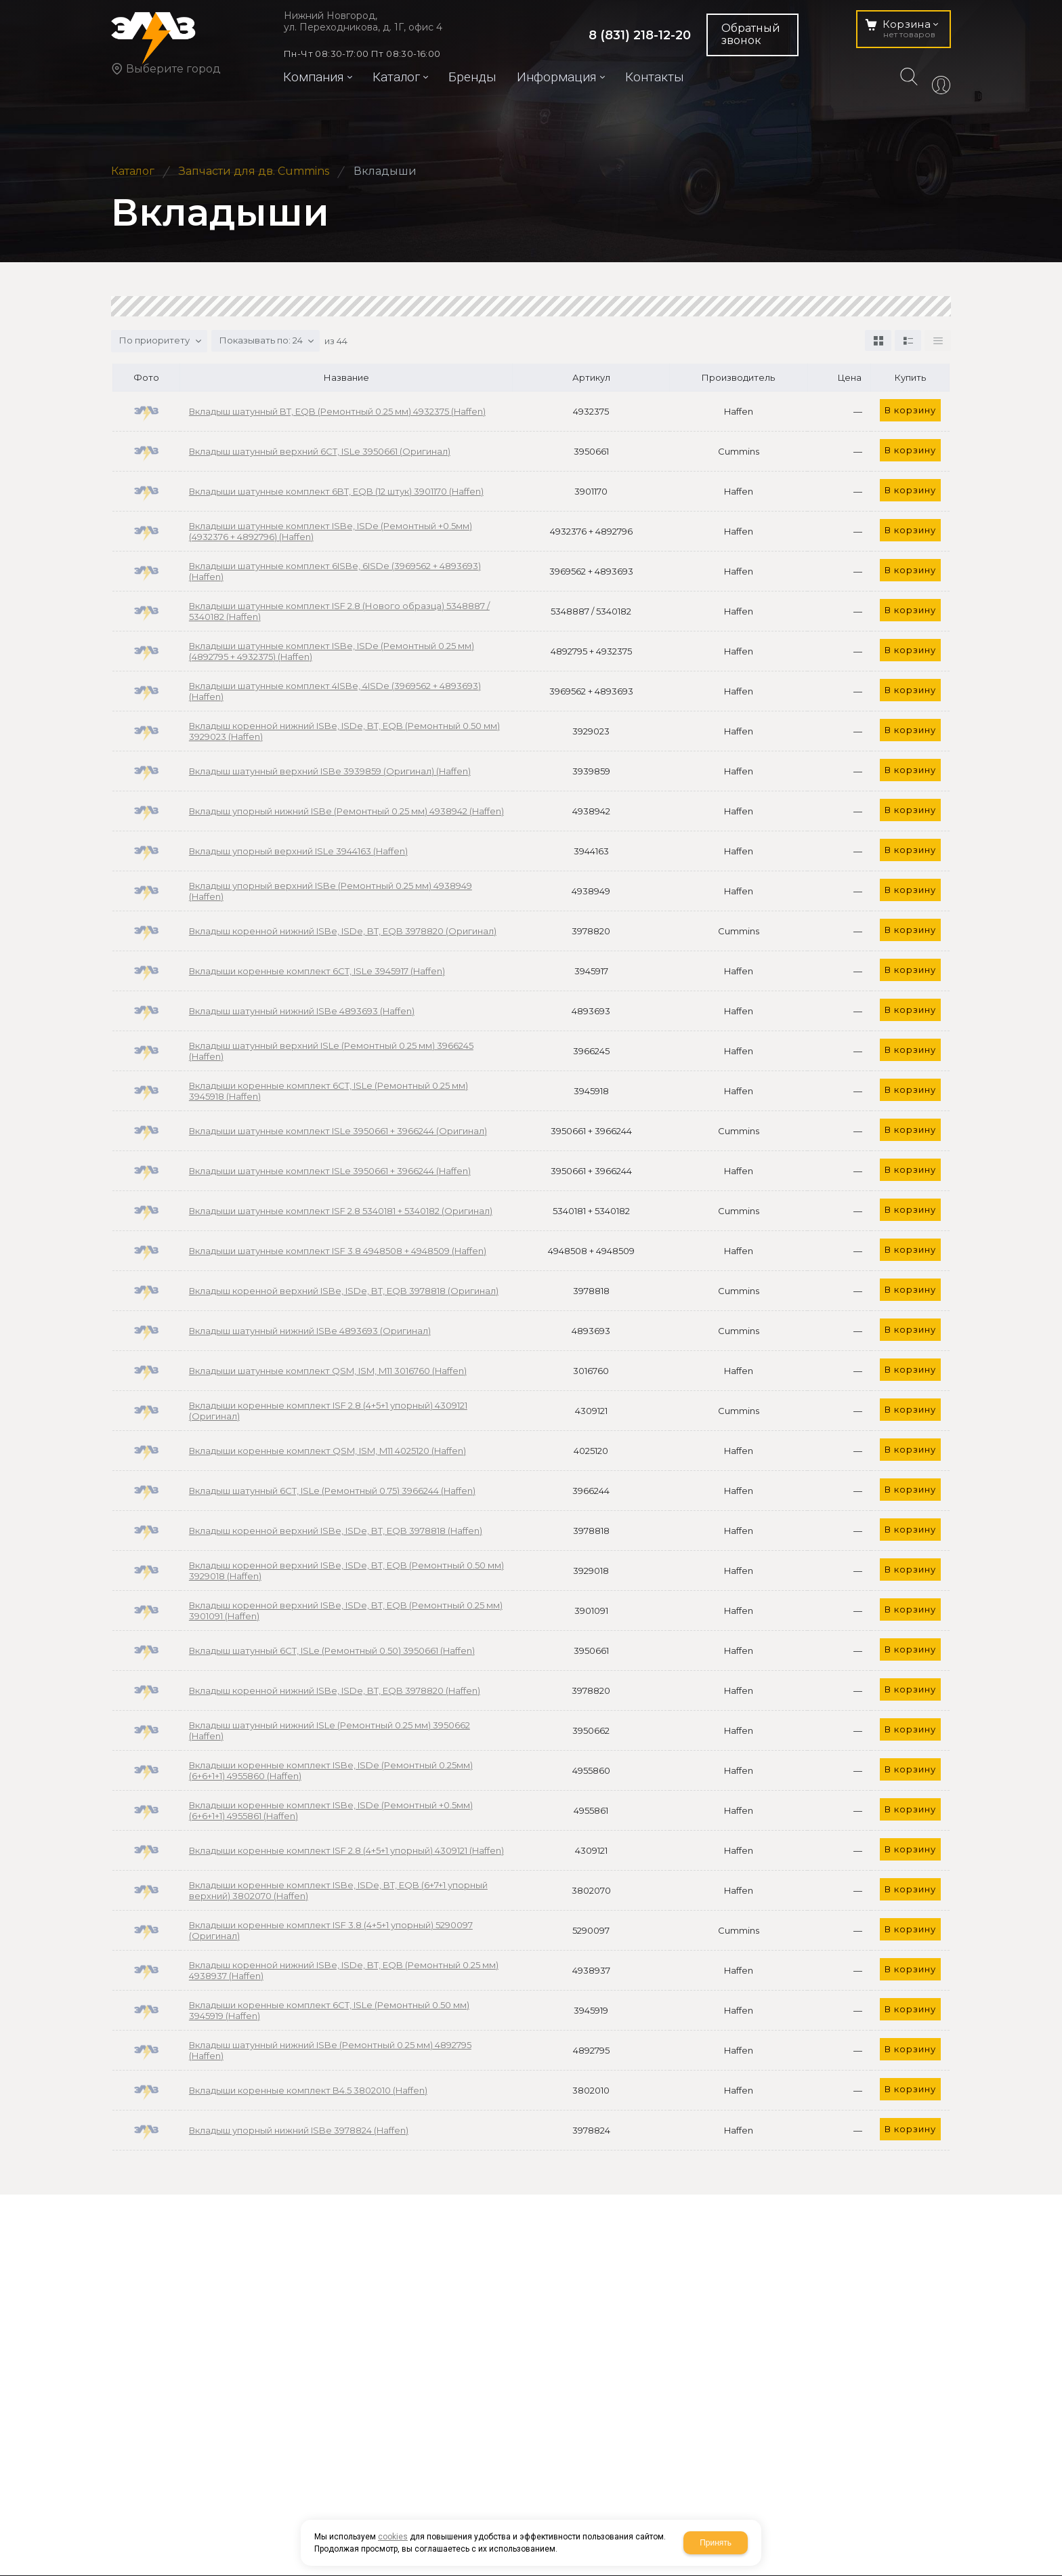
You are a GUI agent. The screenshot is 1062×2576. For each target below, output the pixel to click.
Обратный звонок (750, 34)
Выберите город (173, 69)
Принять (715, 2543)
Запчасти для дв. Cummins (254, 171)
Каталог (132, 171)
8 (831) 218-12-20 (640, 35)
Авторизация (941, 87)
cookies (393, 2536)
